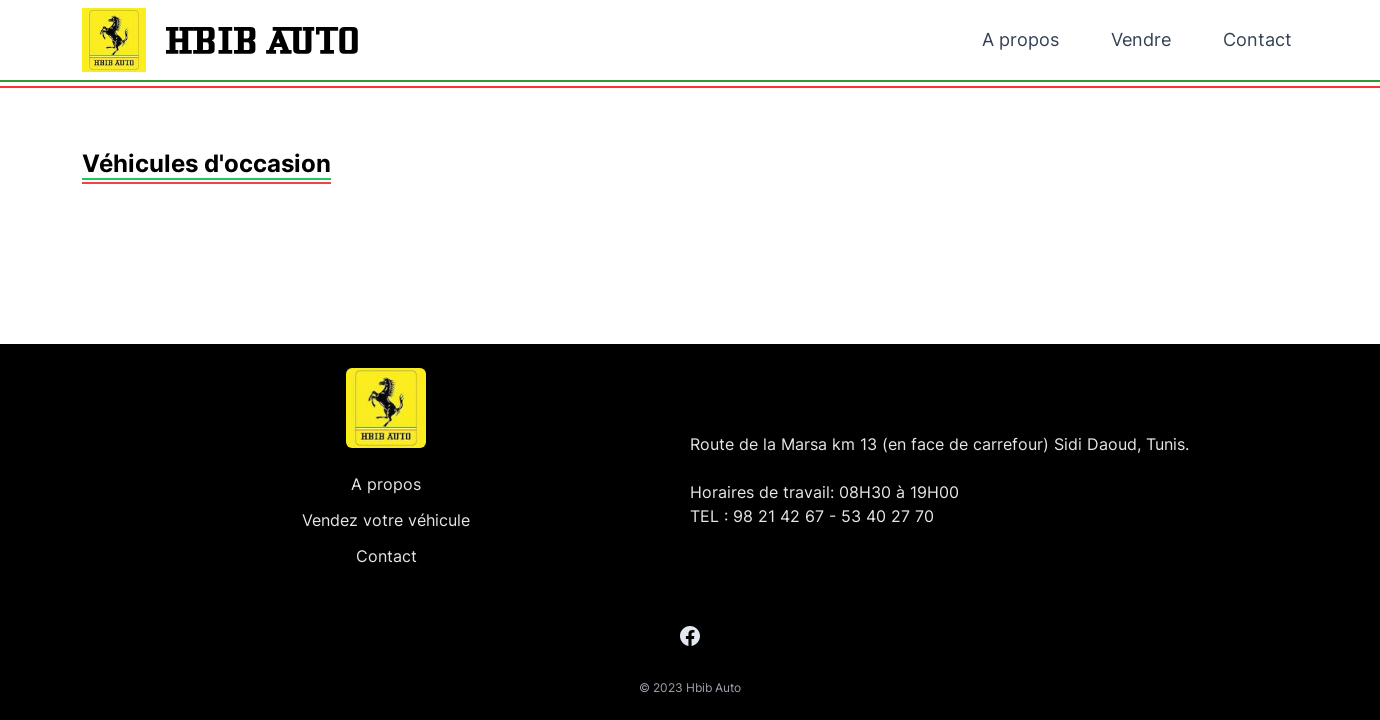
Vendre (1141, 39)
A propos (1020, 39)
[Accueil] (386, 408)
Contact (1257, 39)
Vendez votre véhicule (386, 520)
